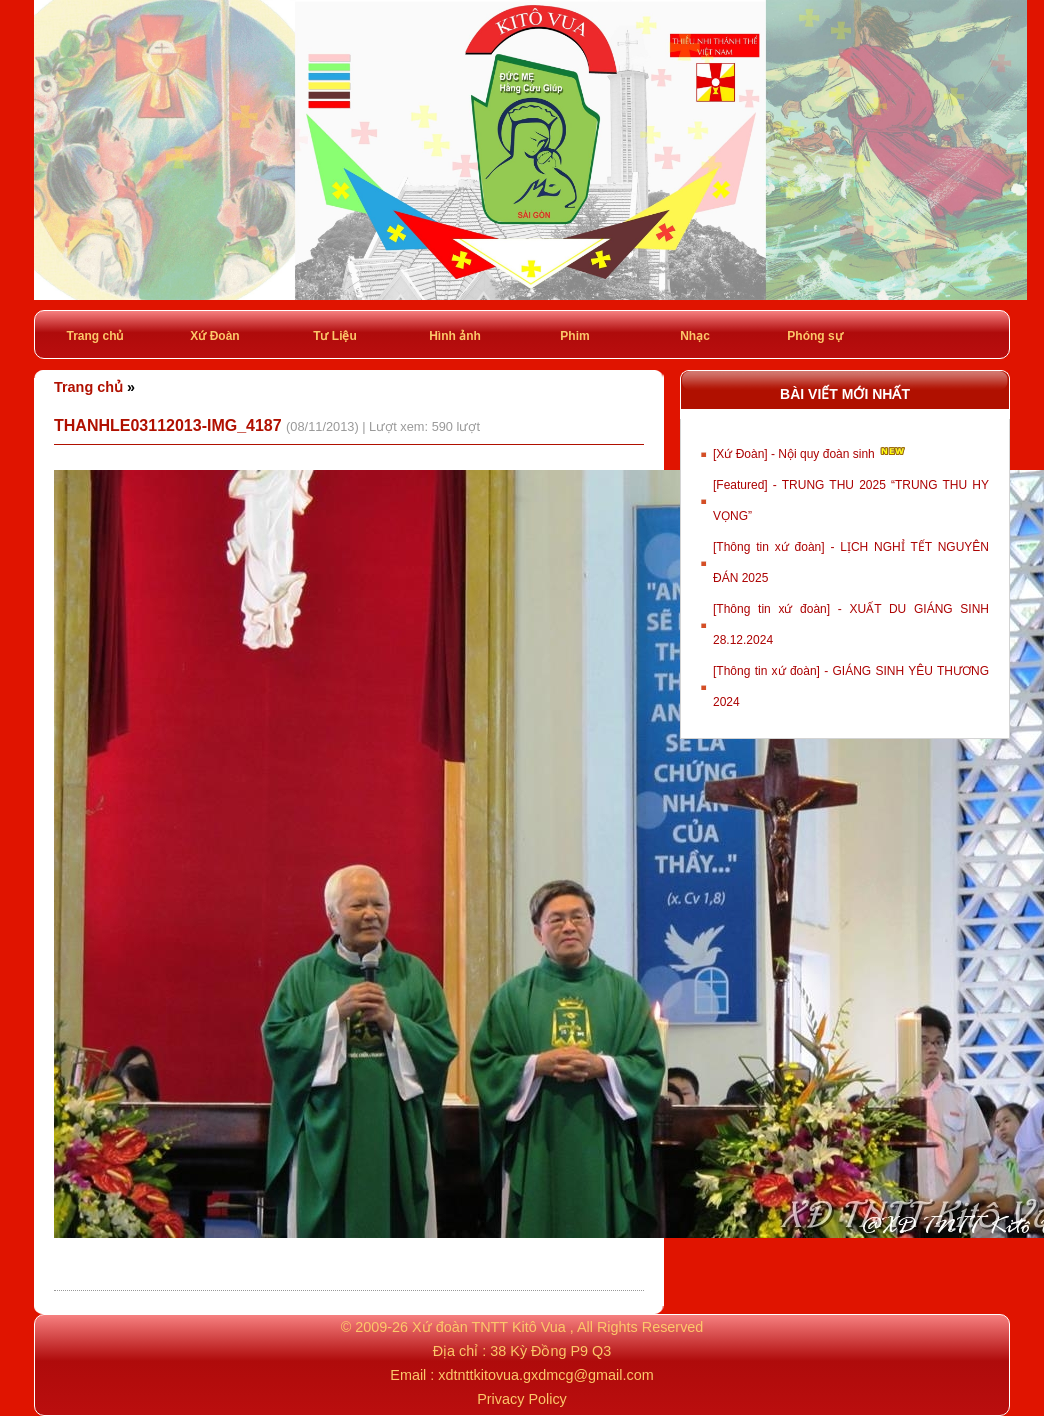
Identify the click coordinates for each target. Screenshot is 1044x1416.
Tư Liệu (335, 336)
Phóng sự (814, 336)
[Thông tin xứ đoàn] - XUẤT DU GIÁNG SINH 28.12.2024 (851, 624)
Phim (574, 336)
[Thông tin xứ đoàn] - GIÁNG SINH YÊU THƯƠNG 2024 (851, 686)
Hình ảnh (455, 336)
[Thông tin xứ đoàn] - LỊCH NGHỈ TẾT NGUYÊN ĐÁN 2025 (851, 562)
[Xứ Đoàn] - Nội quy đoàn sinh (810, 452)
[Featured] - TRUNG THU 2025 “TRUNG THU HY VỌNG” (851, 500)
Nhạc (695, 336)
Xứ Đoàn (214, 336)
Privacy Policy (522, 1399)
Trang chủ (94, 336)
